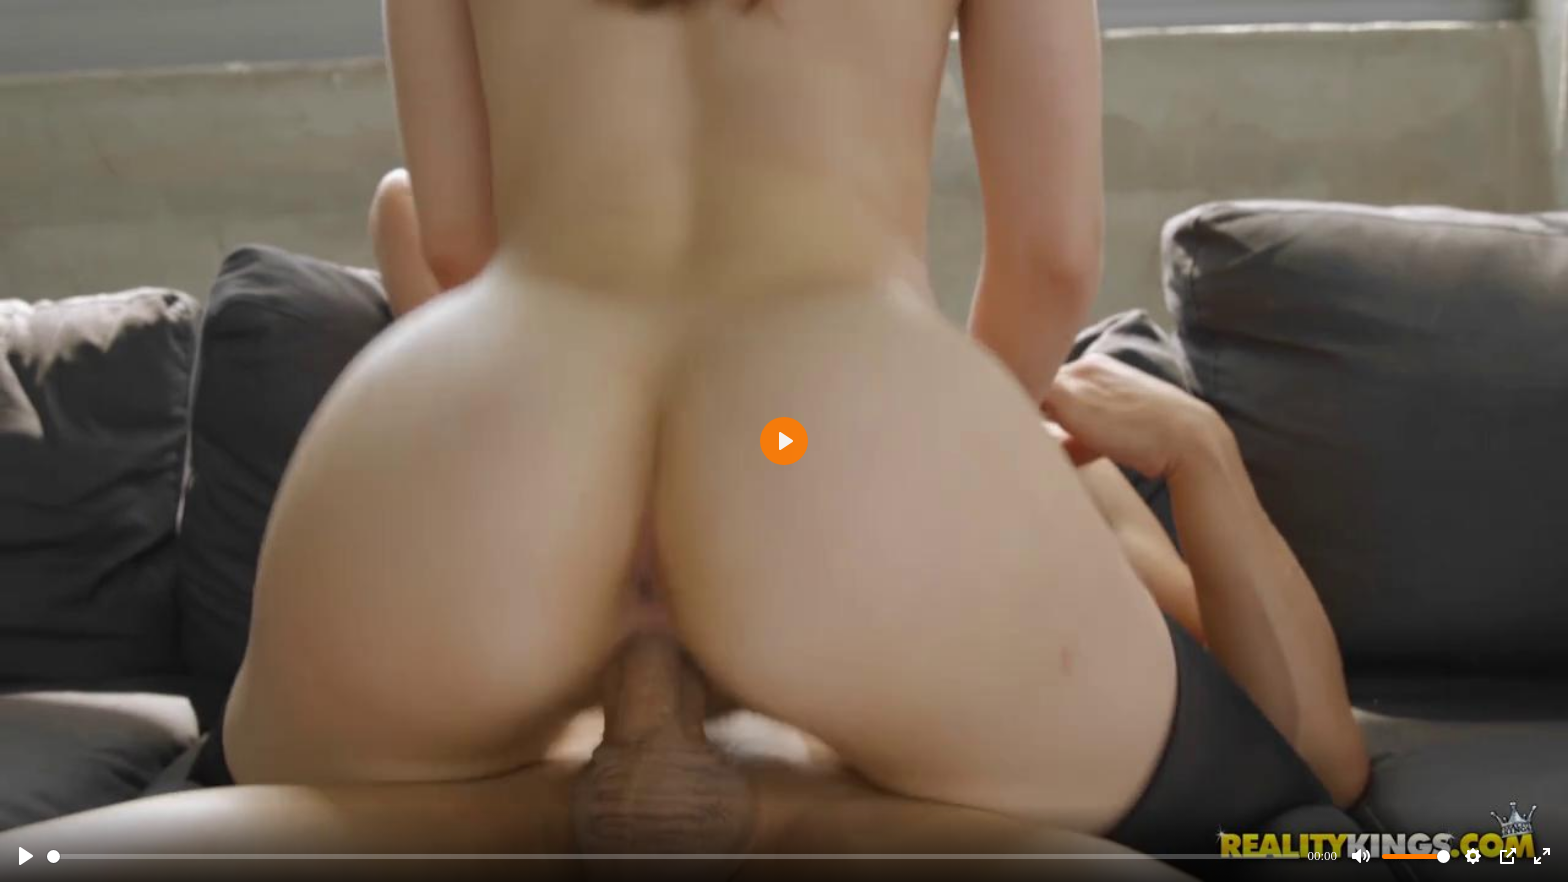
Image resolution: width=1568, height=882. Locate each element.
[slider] (673, 856)
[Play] (26, 856)
